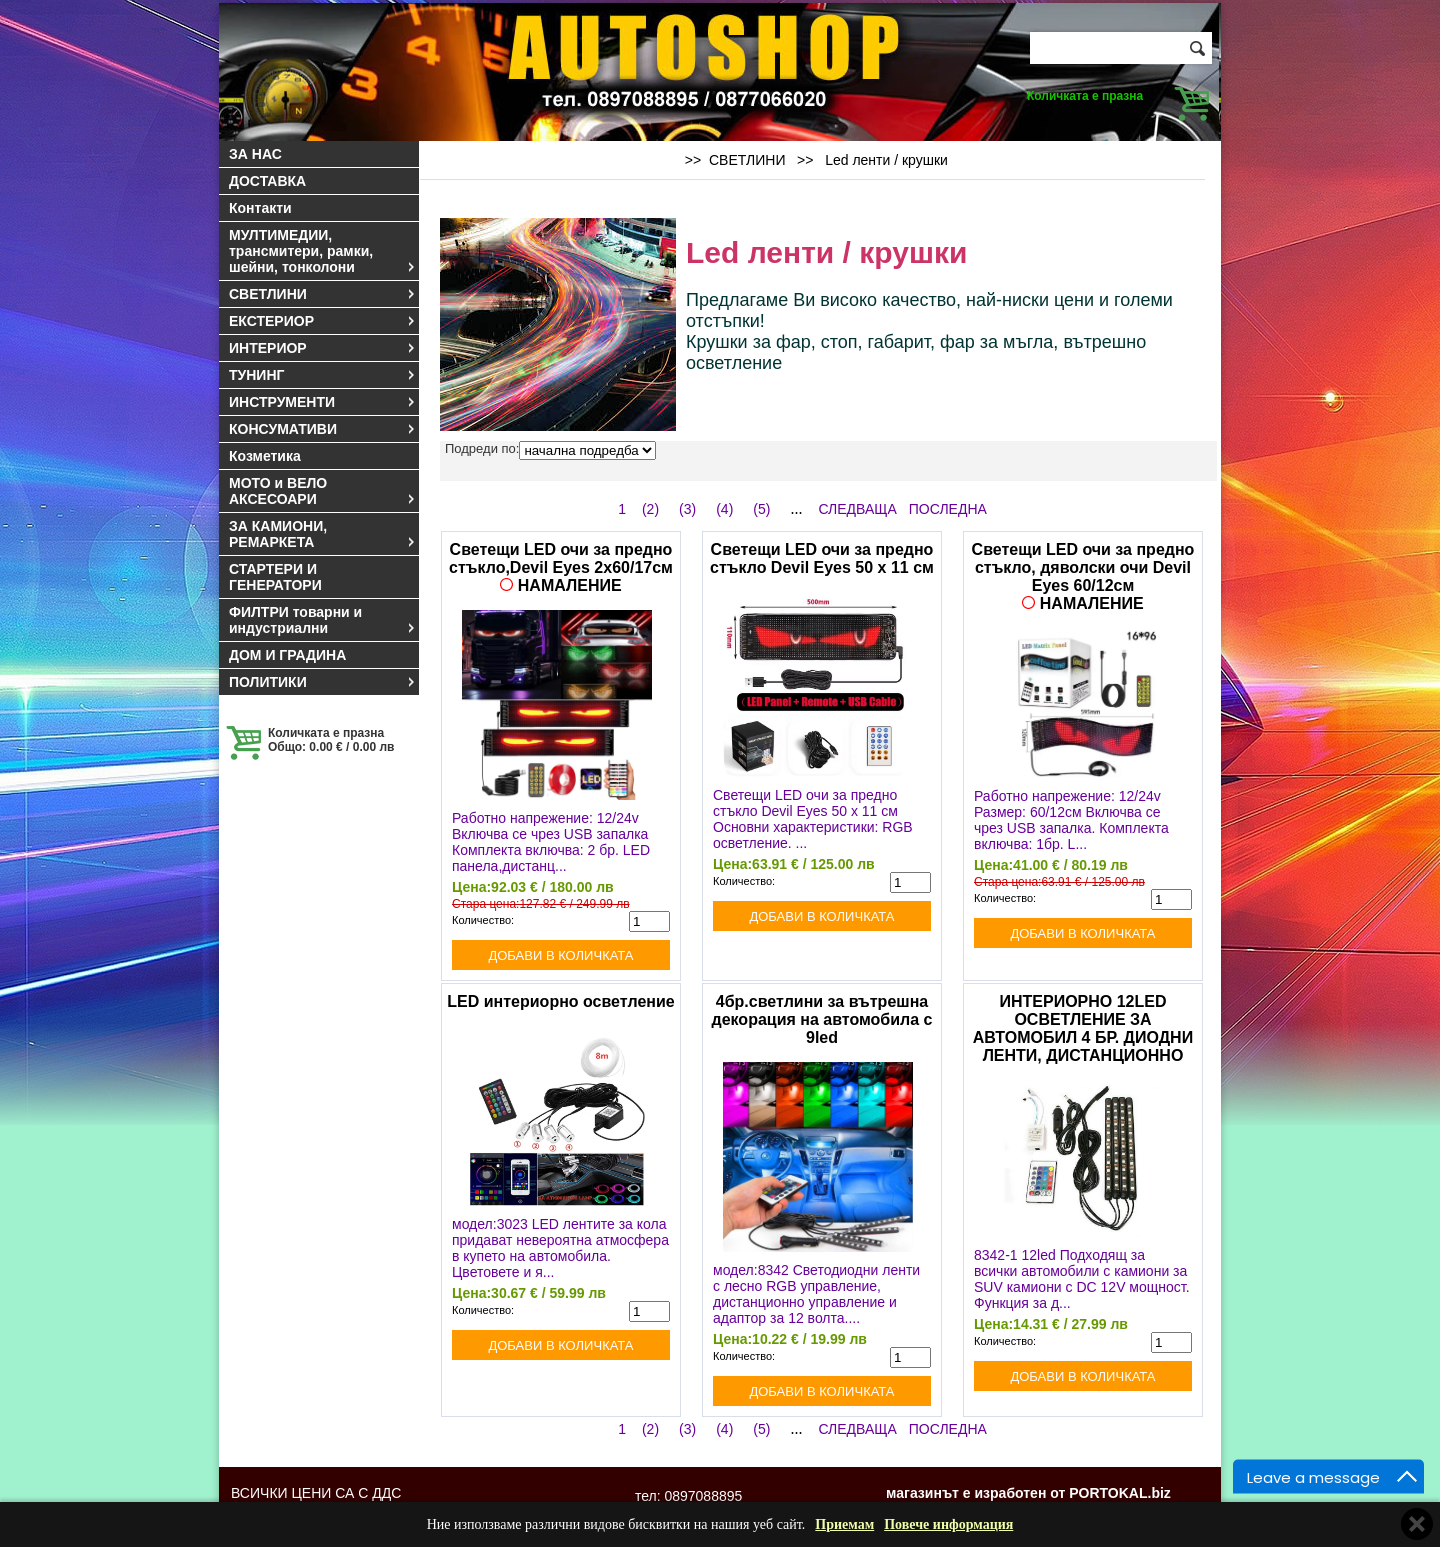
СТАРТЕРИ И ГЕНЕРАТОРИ (275, 577)
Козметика (265, 456)
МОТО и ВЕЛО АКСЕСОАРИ (323, 491)
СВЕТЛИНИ (323, 294)
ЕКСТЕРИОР (323, 321)
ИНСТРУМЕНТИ (323, 402)
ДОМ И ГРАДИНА (287, 655)
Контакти (260, 208)
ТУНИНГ (323, 375)
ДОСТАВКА (267, 181)
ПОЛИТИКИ (323, 682)
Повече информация (948, 1524)
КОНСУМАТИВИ (323, 429)
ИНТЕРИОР (323, 348)
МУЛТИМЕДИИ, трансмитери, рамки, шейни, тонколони (323, 251)
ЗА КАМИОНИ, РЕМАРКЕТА (323, 534)
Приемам (844, 1524)
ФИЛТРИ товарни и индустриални (323, 620)
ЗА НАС (255, 154)
